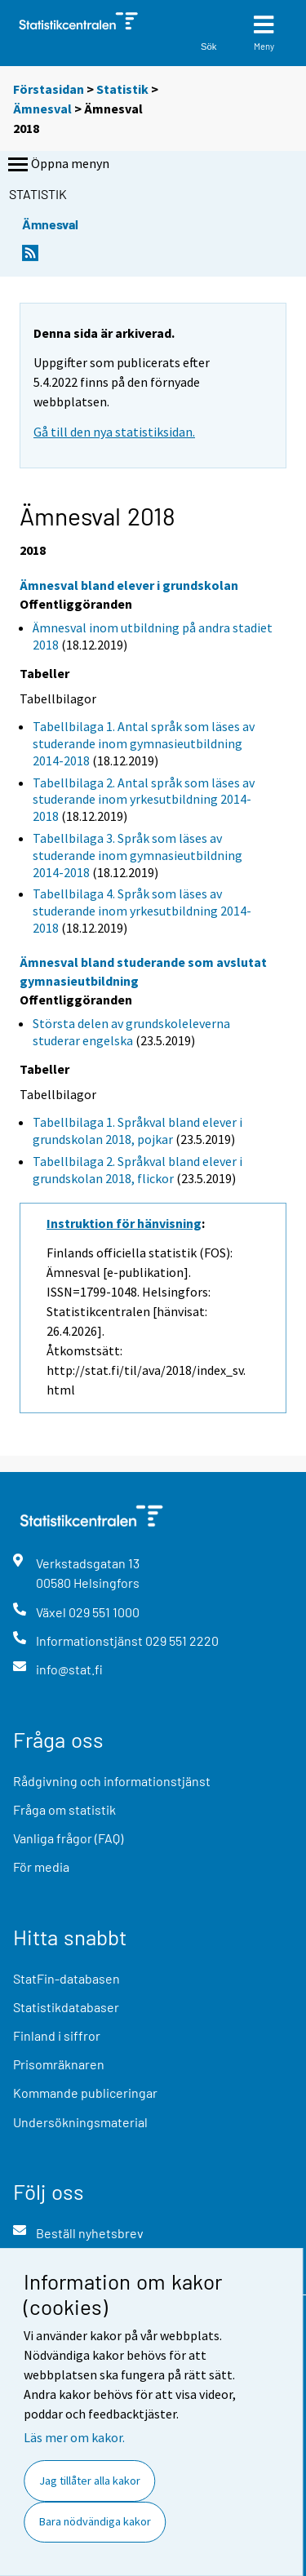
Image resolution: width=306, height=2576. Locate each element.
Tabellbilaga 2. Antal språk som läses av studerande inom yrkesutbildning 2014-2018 (144, 799)
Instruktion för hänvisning (124, 1223)
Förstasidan (48, 89)
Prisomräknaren (58, 2064)
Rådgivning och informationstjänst (112, 1781)
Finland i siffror (56, 2035)
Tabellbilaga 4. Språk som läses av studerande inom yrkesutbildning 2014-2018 (142, 910)
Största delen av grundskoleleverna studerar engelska (131, 1032)
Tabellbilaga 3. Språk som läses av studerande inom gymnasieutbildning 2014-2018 (137, 855)
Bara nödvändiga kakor (95, 2521)
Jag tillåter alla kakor (89, 2480)
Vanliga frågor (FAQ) (68, 1838)
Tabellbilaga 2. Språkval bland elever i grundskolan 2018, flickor (137, 1169)
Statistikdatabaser (66, 2007)
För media (41, 1866)
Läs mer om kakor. (74, 2437)
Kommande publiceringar (85, 2092)
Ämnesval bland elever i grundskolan (129, 585)
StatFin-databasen (66, 1978)
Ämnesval (42, 108)
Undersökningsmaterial (80, 2122)
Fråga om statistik (64, 1809)
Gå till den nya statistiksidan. (114, 431)
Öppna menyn (57, 165)
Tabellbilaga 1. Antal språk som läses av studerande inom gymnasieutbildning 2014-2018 (144, 743)
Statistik (122, 89)
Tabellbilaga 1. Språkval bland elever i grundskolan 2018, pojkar (137, 1130)
